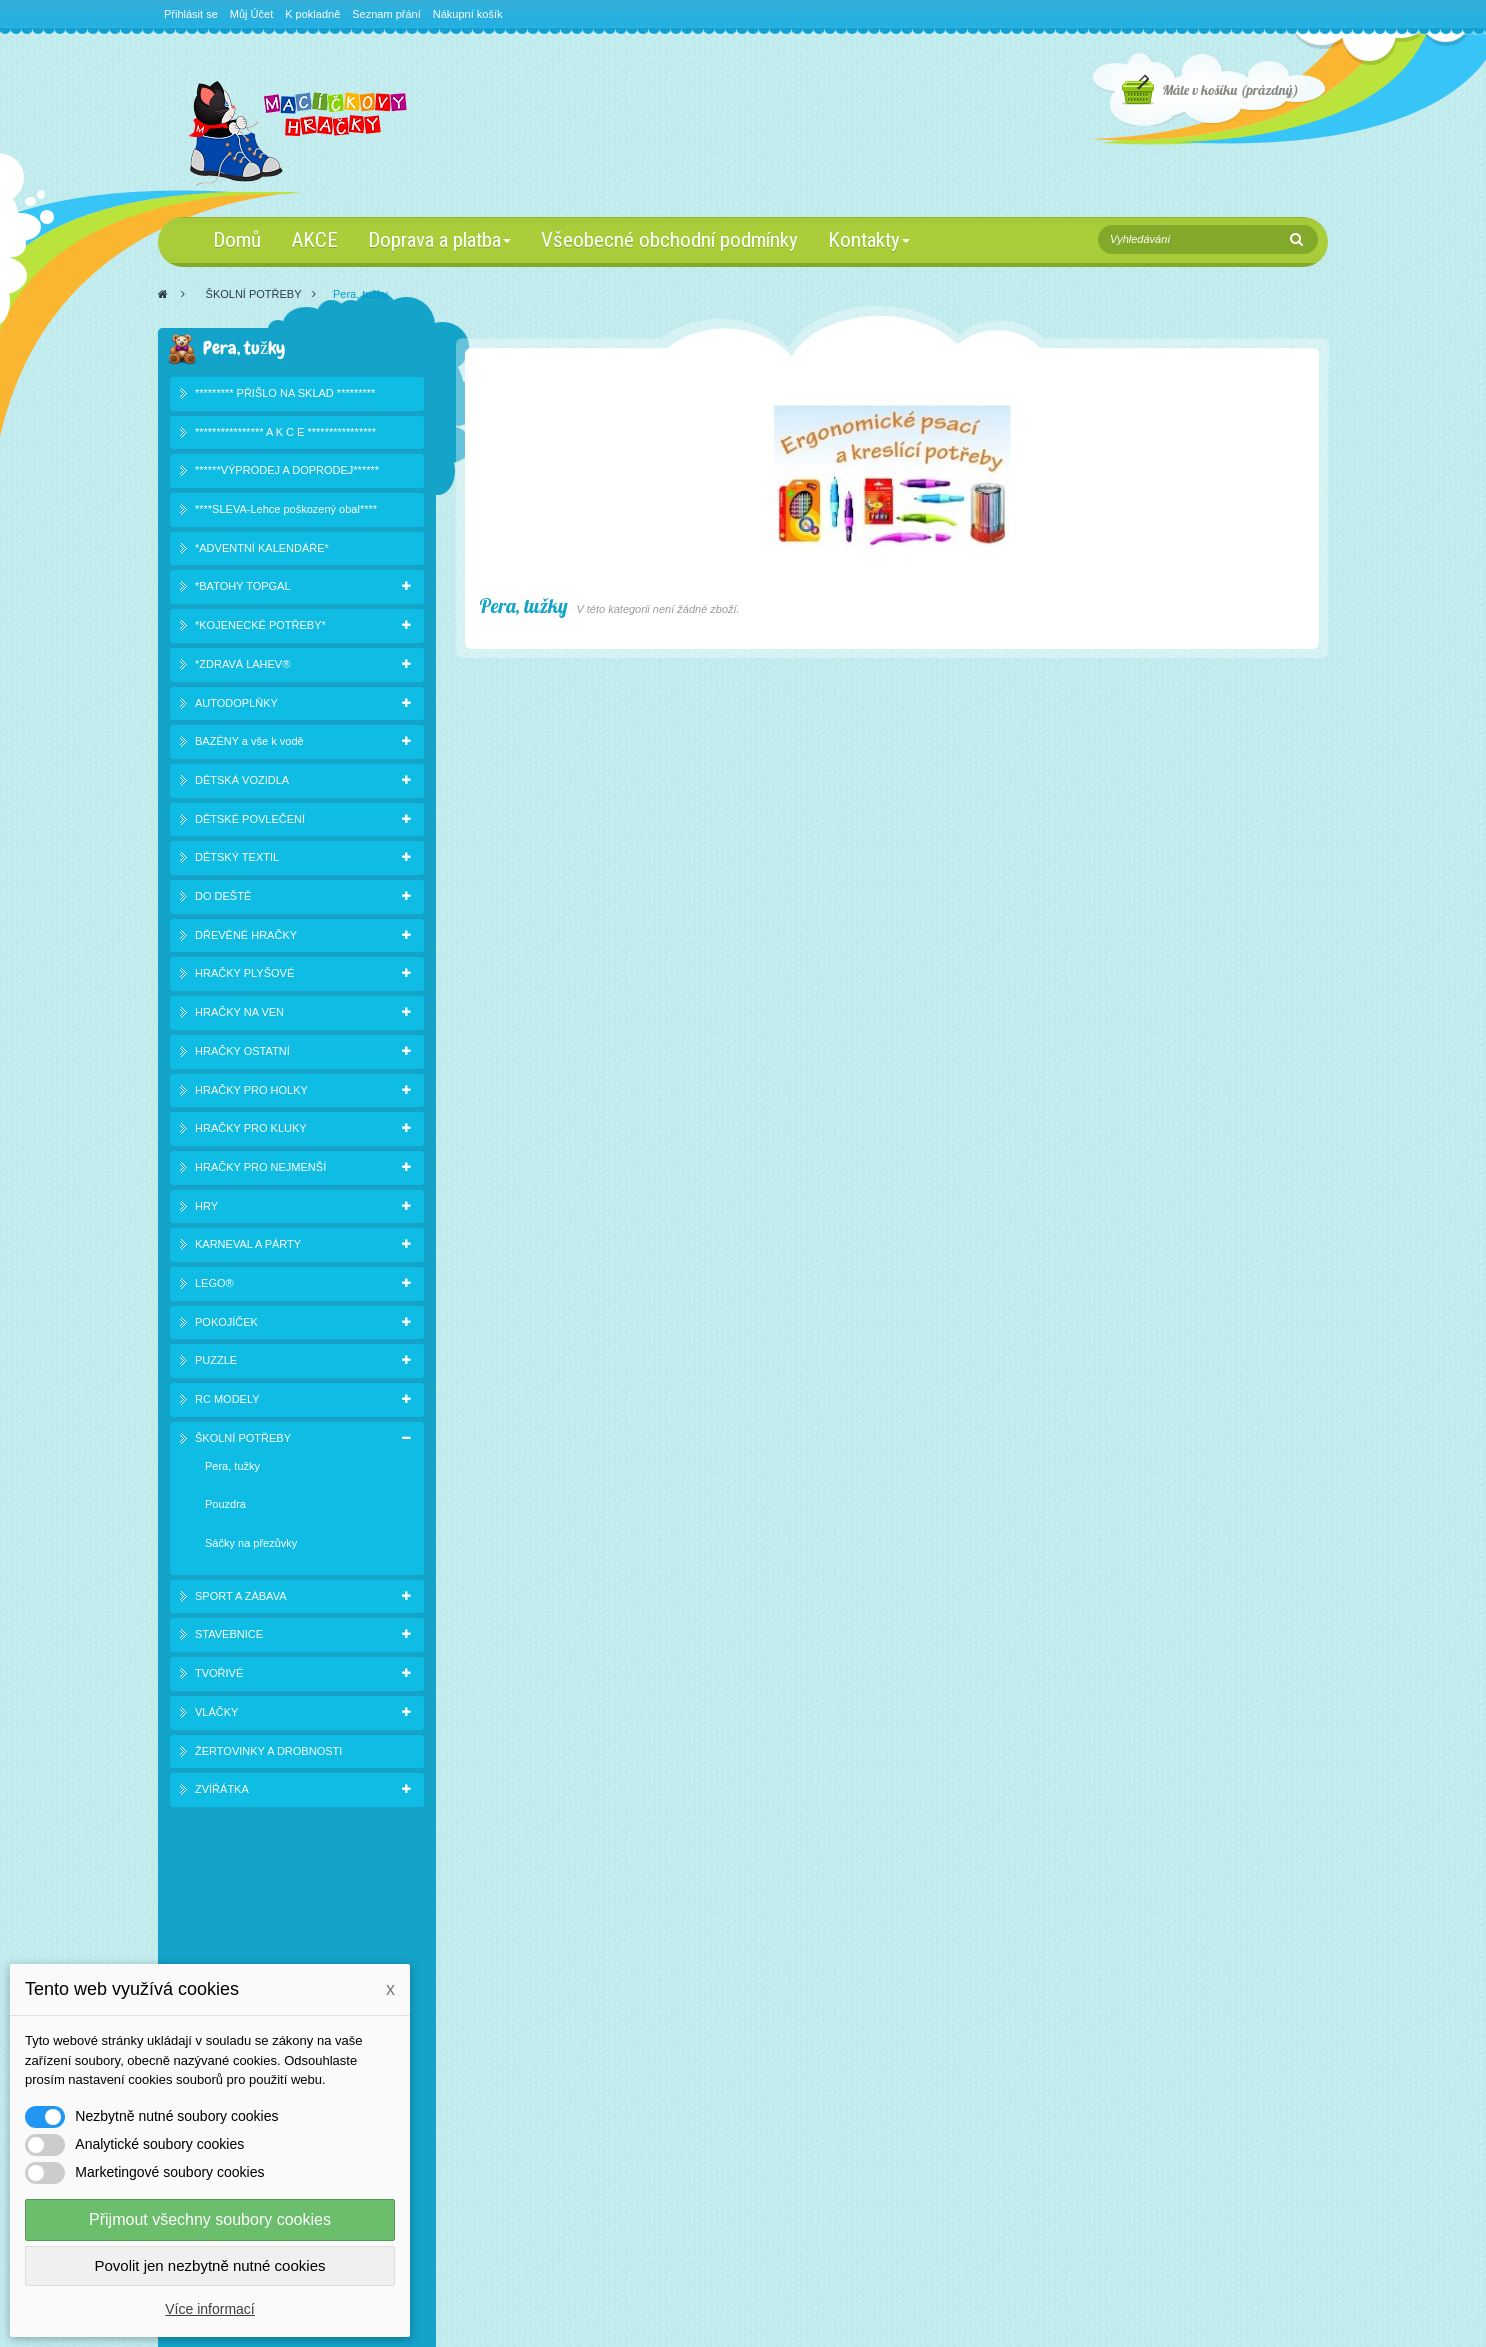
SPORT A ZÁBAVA (241, 1598)
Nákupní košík (468, 14)
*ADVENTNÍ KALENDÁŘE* (262, 550)
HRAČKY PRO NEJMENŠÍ (260, 1169)
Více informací (209, 2309)
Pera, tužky (232, 1468)
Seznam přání (386, 14)
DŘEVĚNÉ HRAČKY (246, 937)
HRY (206, 1208)
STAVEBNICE (229, 1637)
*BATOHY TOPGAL (243, 589)
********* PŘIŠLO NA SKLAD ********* (285, 395)
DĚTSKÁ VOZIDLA (242, 782)
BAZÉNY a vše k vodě (249, 744)
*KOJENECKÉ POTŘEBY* (260, 628)
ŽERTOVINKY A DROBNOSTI (268, 1753)
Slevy (195, 1960)
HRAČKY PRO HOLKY (251, 1092)
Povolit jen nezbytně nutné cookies (210, 2265)
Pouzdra (225, 1507)
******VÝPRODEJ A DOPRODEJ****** (287, 473)
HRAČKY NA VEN (239, 1015)
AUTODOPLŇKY (236, 705)
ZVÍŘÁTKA (222, 1792)
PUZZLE (216, 1363)
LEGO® (214, 1286)
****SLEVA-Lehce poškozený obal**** (286, 512)
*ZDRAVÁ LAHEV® (242, 666)
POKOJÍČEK (226, 1324)
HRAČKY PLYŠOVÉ (244, 976)
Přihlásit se (191, 14)
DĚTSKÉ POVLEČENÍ (250, 821)
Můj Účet (251, 14)
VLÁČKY (216, 1714)
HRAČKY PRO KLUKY (251, 1131)
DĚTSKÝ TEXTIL (237, 860)
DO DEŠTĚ (223, 899)
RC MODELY (227, 1402)
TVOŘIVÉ (219, 1676)
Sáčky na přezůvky (251, 1546)
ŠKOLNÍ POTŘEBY (254, 294)
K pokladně (312, 14)
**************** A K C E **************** (285, 434)
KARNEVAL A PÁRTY (248, 1247)
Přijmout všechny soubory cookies (210, 2219)
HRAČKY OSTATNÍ (242, 1053)
